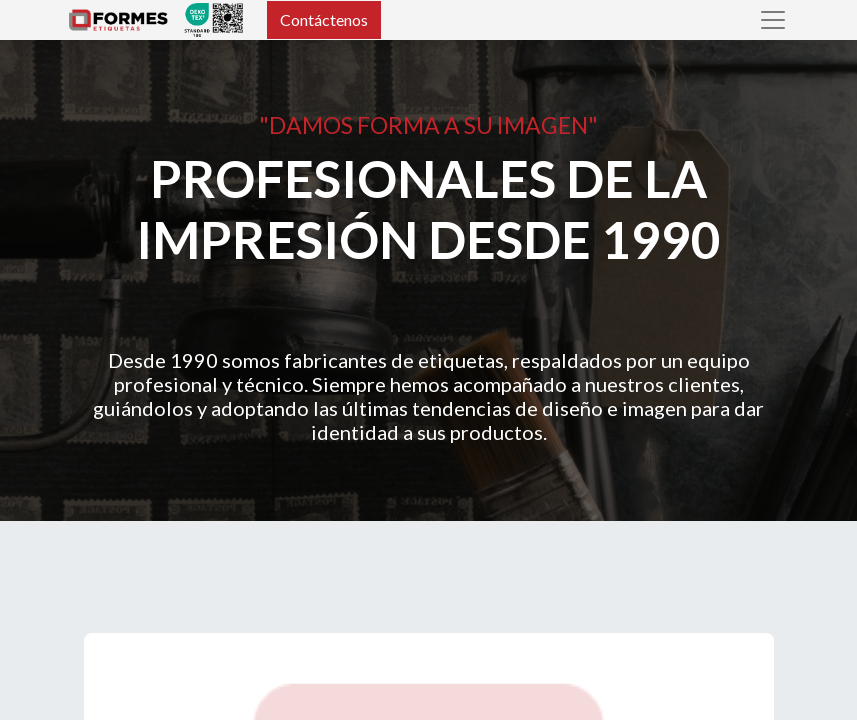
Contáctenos (324, 19)
